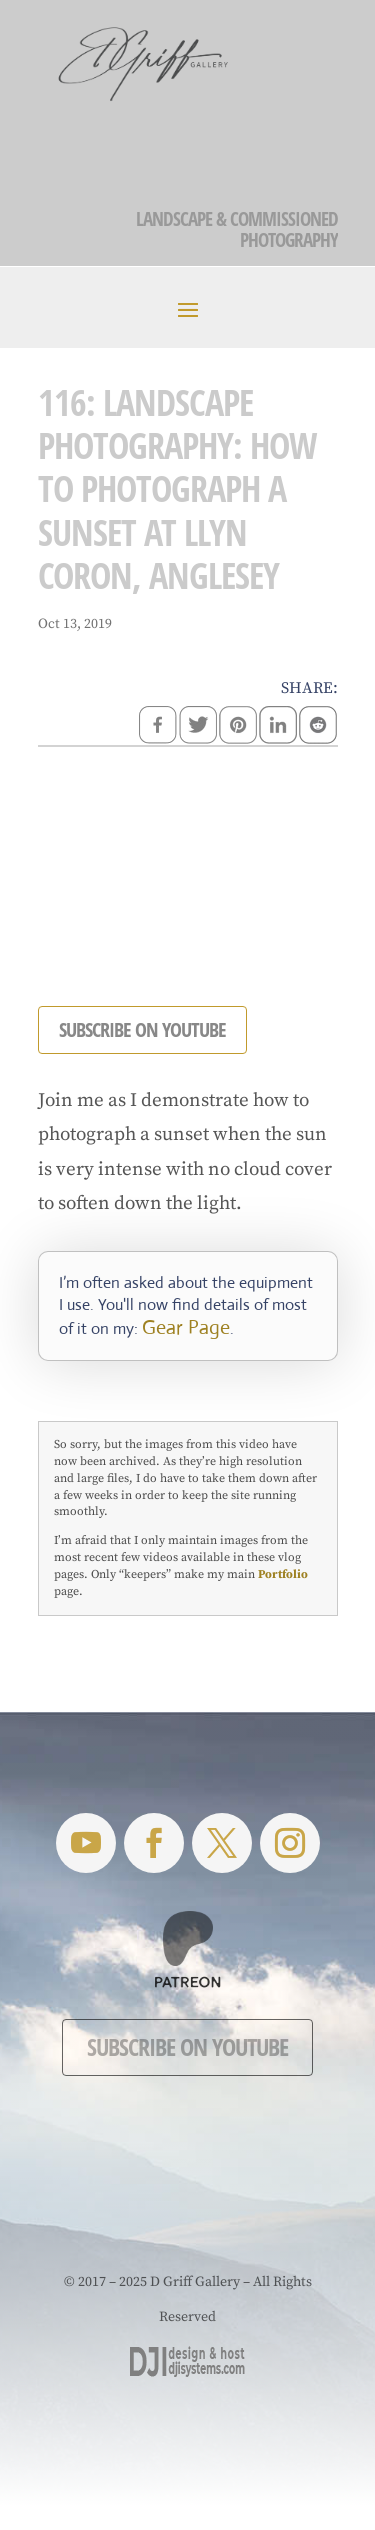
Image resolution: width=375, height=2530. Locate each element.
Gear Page (186, 1327)
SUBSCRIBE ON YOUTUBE (142, 1029)
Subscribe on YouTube (187, 2046)
